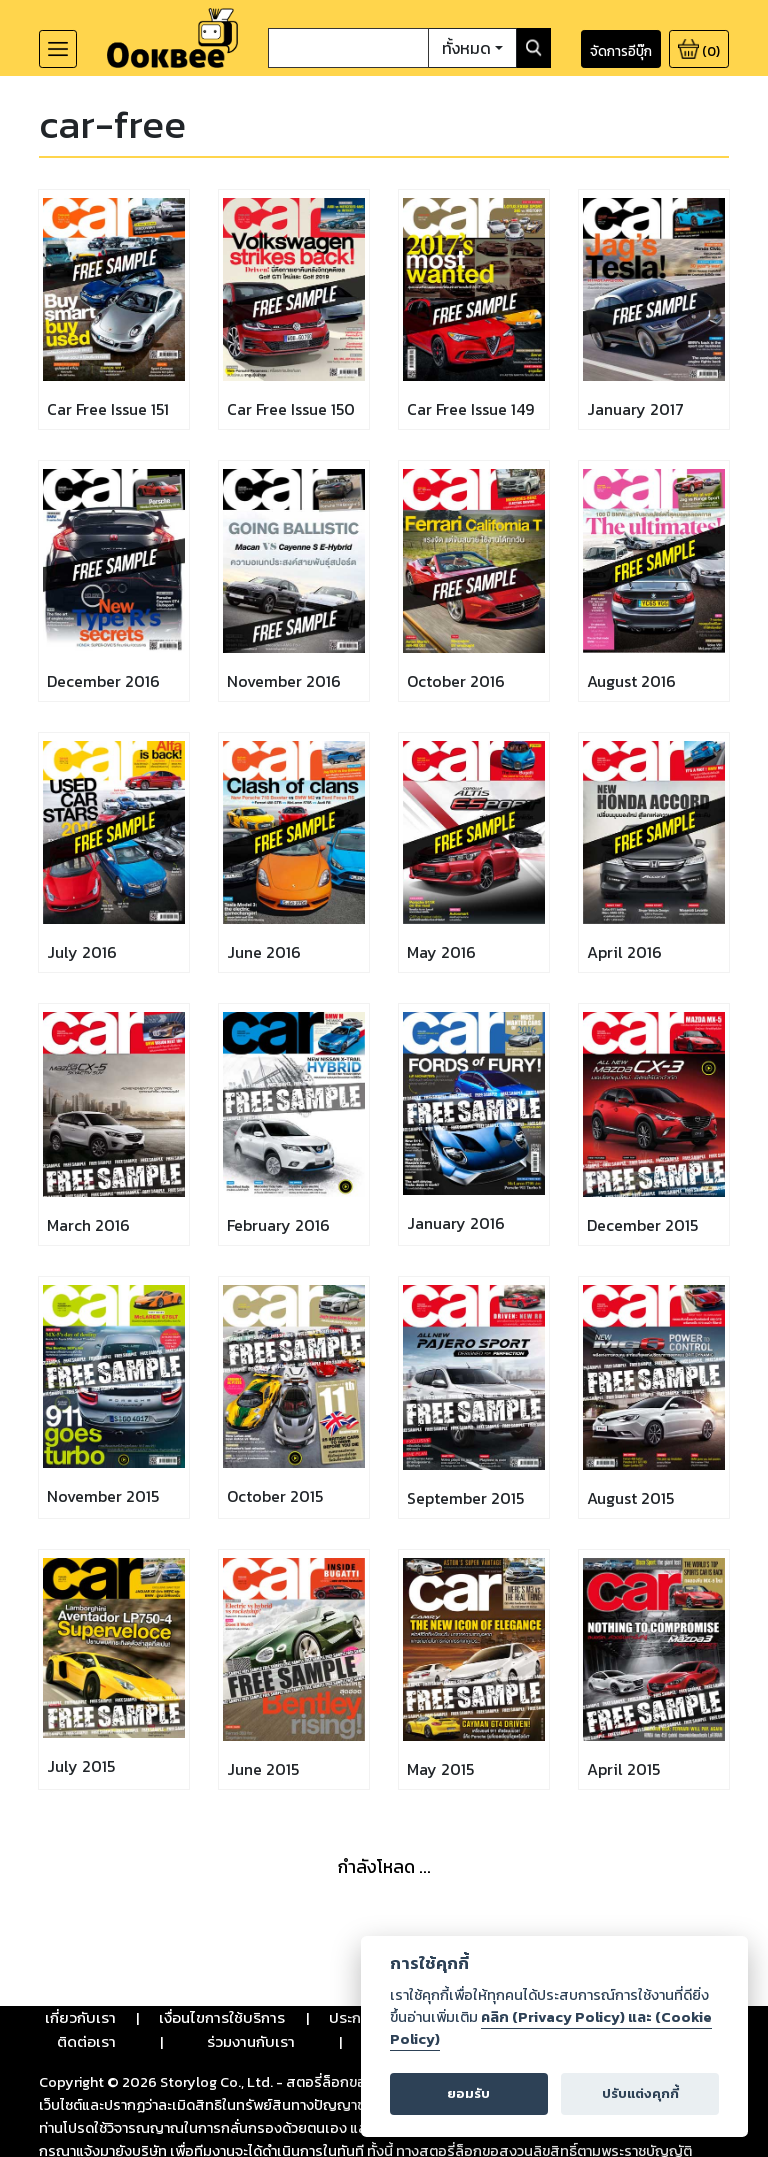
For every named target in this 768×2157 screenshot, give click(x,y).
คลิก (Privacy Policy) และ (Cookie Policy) (551, 2028)
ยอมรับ (468, 2093)
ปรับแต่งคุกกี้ (640, 2093)
